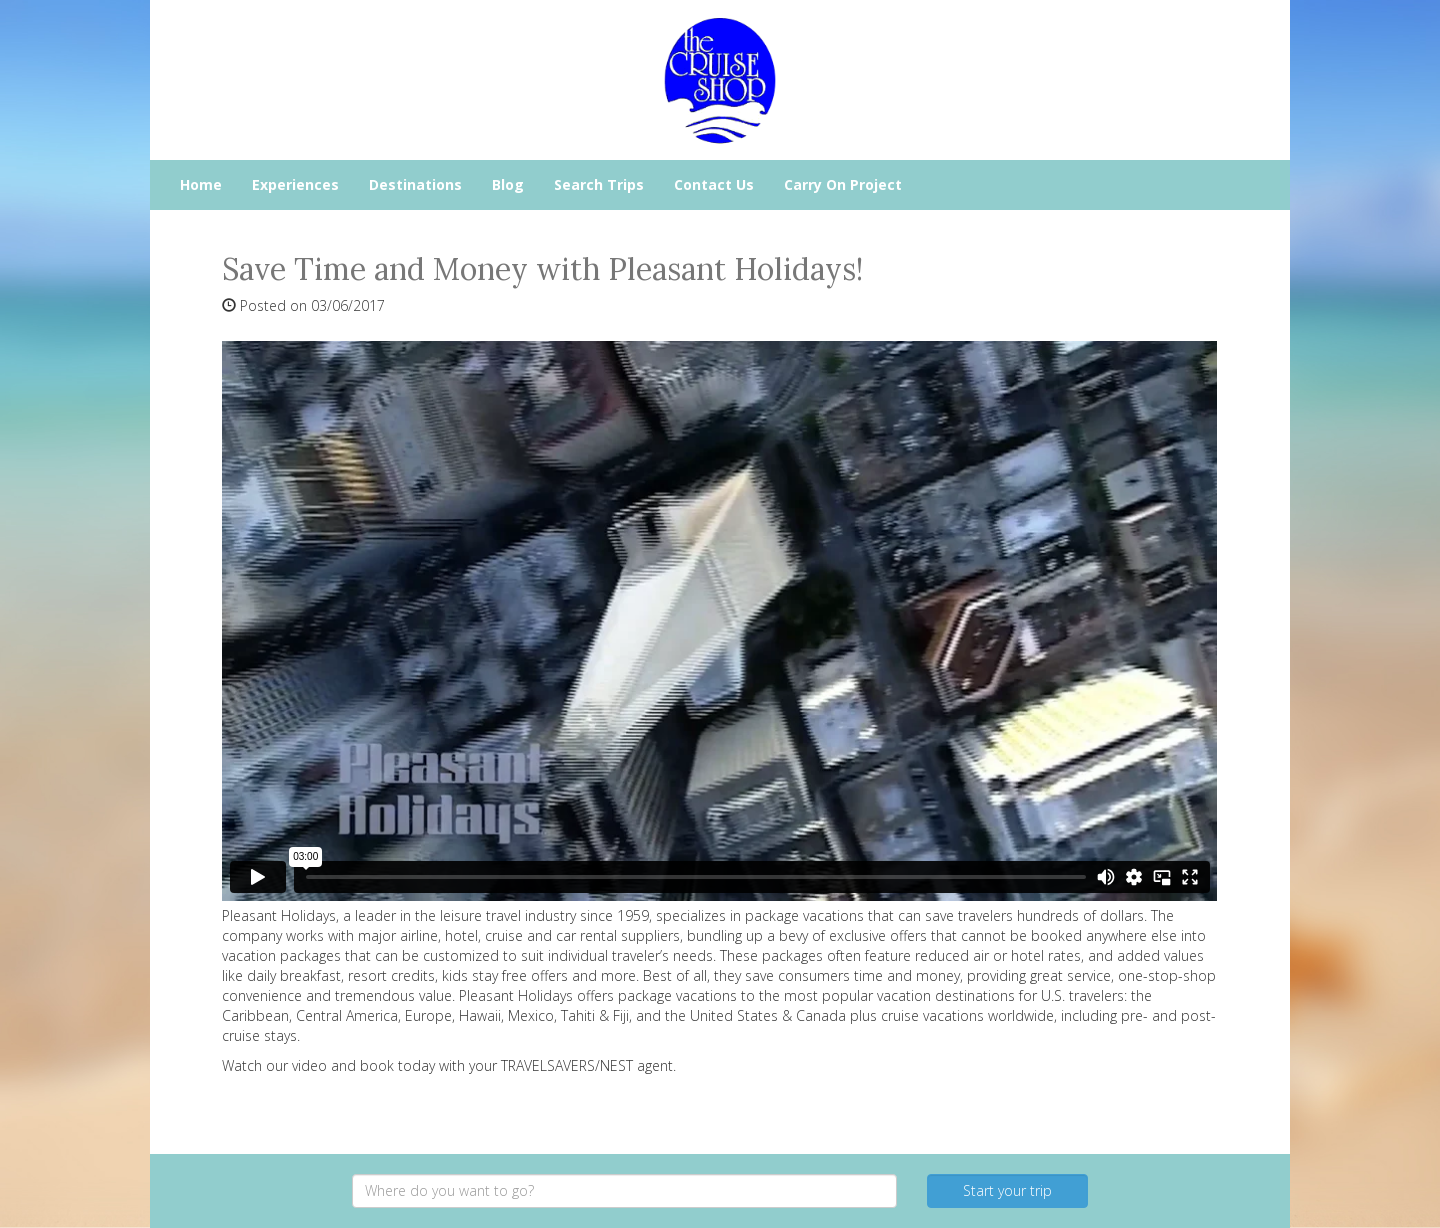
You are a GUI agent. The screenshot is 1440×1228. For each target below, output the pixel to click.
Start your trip (1007, 1190)
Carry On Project (843, 184)
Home (201, 184)
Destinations (415, 184)
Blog (508, 184)
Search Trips (599, 184)
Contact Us (714, 184)
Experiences (295, 184)
